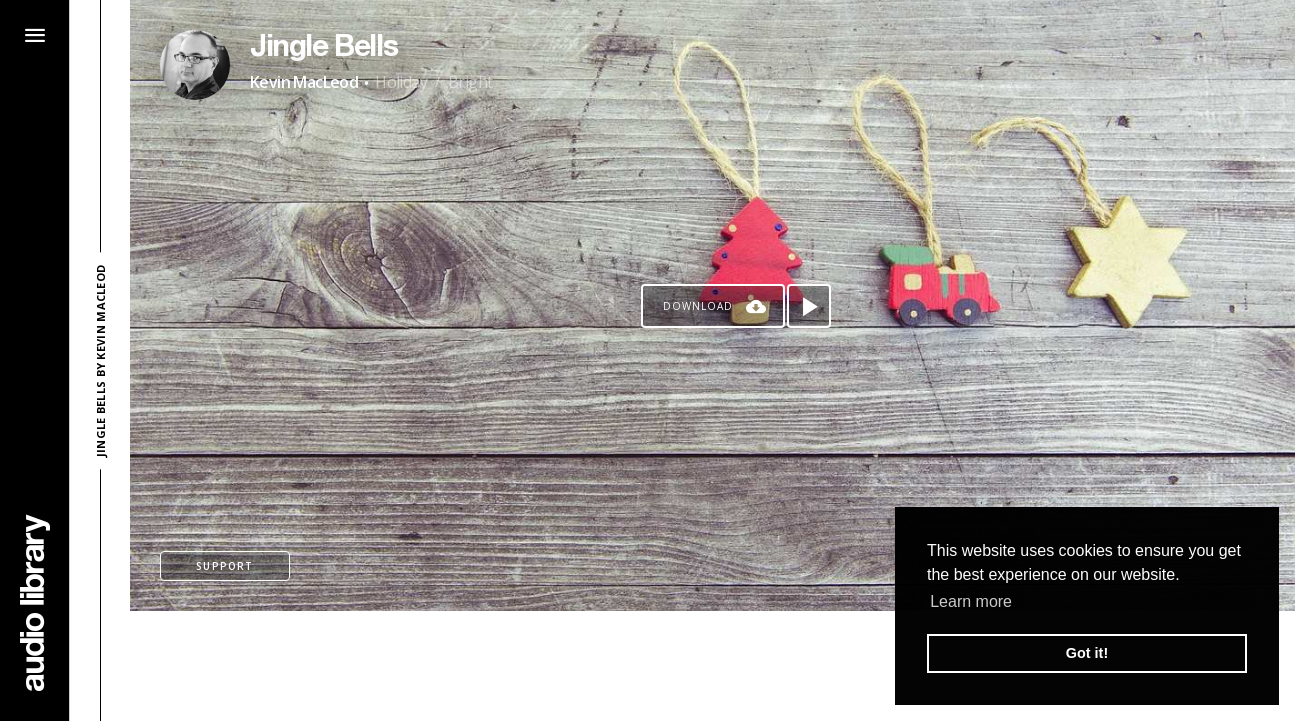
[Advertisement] (713, 666)
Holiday (401, 82)
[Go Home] (35, 602)
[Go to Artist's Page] (195, 65)
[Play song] (809, 306)
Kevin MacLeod (304, 82)
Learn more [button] (971, 601)
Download (698, 306)
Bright (470, 82)
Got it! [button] (1087, 653)
